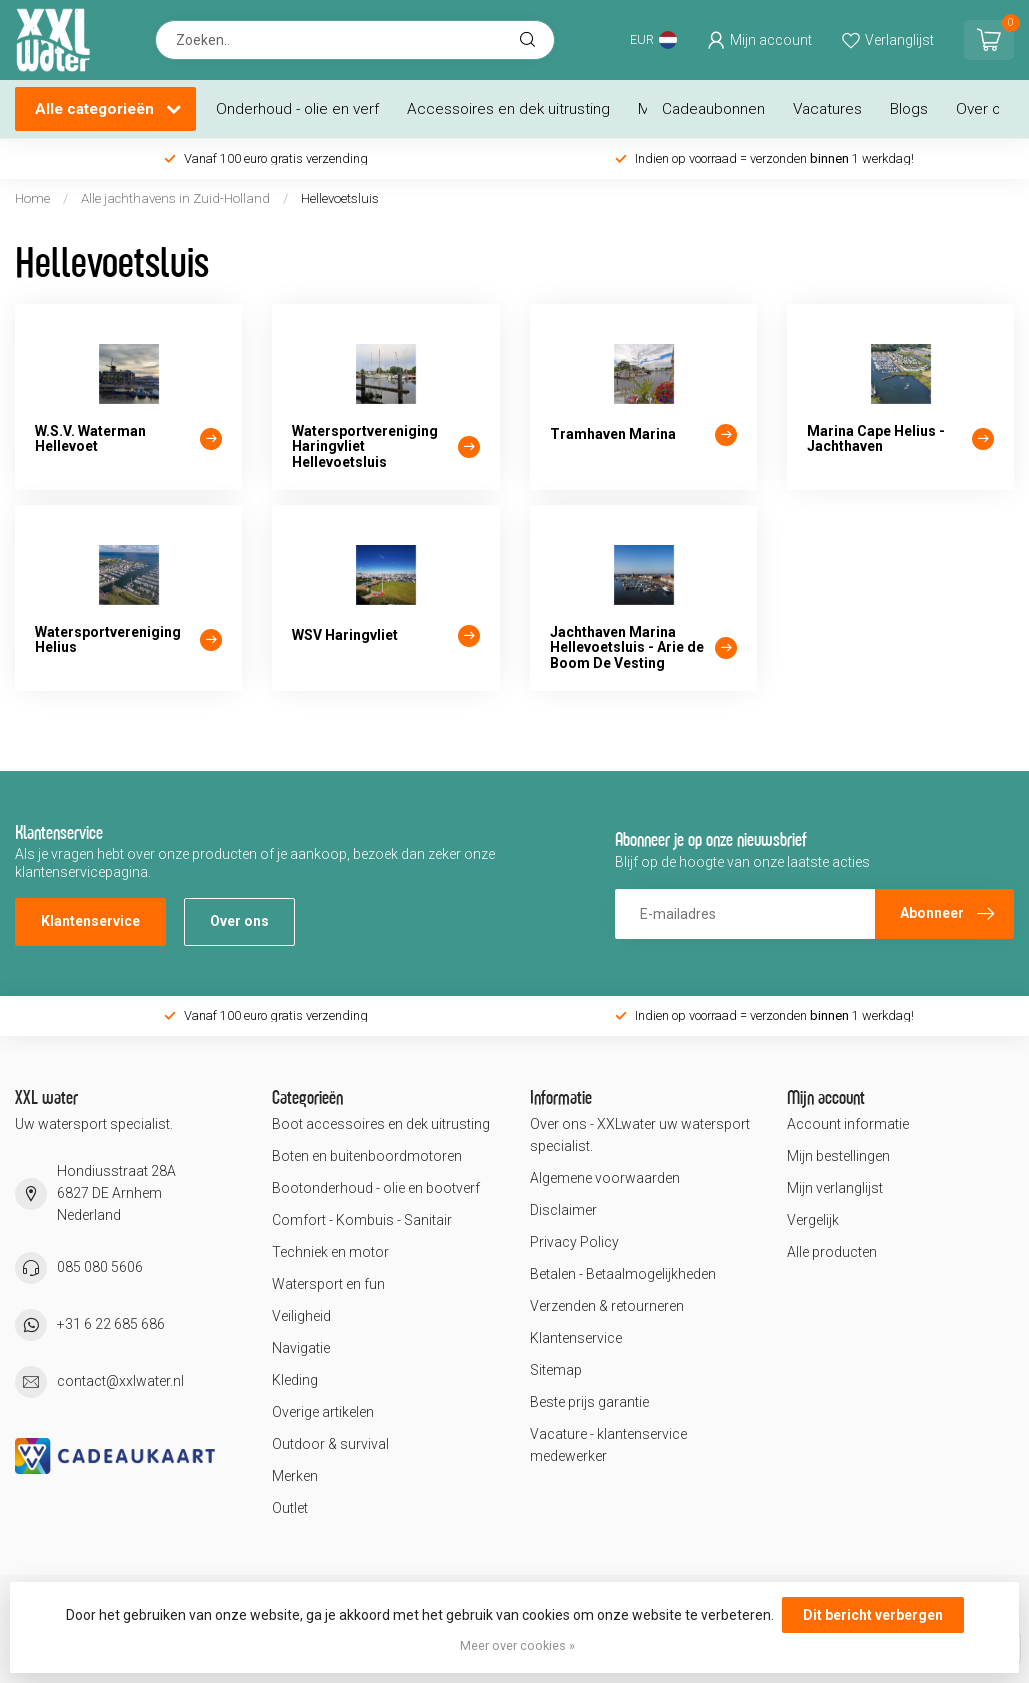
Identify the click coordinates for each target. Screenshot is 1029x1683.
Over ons (986, 109)
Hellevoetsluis (340, 198)
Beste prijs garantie (589, 1402)
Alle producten (832, 1252)
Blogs (909, 109)
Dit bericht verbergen (873, 1615)
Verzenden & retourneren (607, 1306)
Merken (295, 1476)
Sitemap (556, 1370)
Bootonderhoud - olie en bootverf (376, 1188)
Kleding (295, 1380)
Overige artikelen (323, 1412)
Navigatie (301, 1348)
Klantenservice (90, 921)
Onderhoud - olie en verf (297, 109)
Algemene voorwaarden (605, 1178)
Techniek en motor (330, 1252)
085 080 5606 (100, 1267)
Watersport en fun (328, 1284)
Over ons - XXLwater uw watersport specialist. (640, 1135)
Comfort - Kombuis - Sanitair (362, 1220)
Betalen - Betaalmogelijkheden (623, 1274)
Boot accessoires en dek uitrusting (381, 1124)
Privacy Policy (574, 1242)
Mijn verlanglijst (835, 1188)
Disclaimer (563, 1210)
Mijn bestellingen (838, 1156)
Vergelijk (813, 1220)
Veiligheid (301, 1316)
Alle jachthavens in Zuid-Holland (175, 198)
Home (32, 198)
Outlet (290, 1508)
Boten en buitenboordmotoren (367, 1156)
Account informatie (848, 1124)
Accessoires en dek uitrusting (508, 109)
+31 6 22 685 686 (111, 1324)
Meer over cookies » (517, 1645)
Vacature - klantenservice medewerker (608, 1445)
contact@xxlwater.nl (120, 1381)
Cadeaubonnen (713, 109)
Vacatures (827, 109)
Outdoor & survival (330, 1444)
